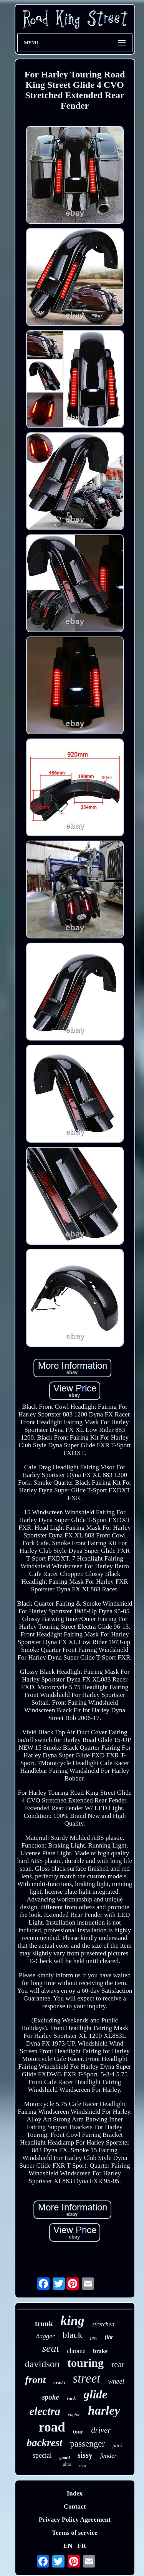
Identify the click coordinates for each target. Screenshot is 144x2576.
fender (108, 2455)
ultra (67, 2464)
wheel (116, 2381)
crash (59, 2382)
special (42, 2455)
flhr (109, 2337)
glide (96, 2394)
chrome (76, 2351)
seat (50, 2348)
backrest (44, 2442)
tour (78, 2431)
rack (71, 2398)
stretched (103, 2324)
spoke (50, 2397)
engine (74, 2414)
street (86, 2378)
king (72, 2320)
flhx (93, 2338)
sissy (85, 2455)
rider (83, 2465)
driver (101, 2430)
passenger (87, 2443)
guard (65, 2457)
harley (104, 2410)
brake (100, 2351)
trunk (44, 2323)
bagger (45, 2336)
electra (44, 2411)
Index (75, 2493)
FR (81, 2545)
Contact (75, 2506)
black (73, 2335)
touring (85, 2362)
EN (68, 2545)
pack (117, 2445)
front (35, 2379)
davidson (42, 2364)
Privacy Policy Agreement (75, 2519)
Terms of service (74, 2532)
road (51, 2427)
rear (117, 2364)
